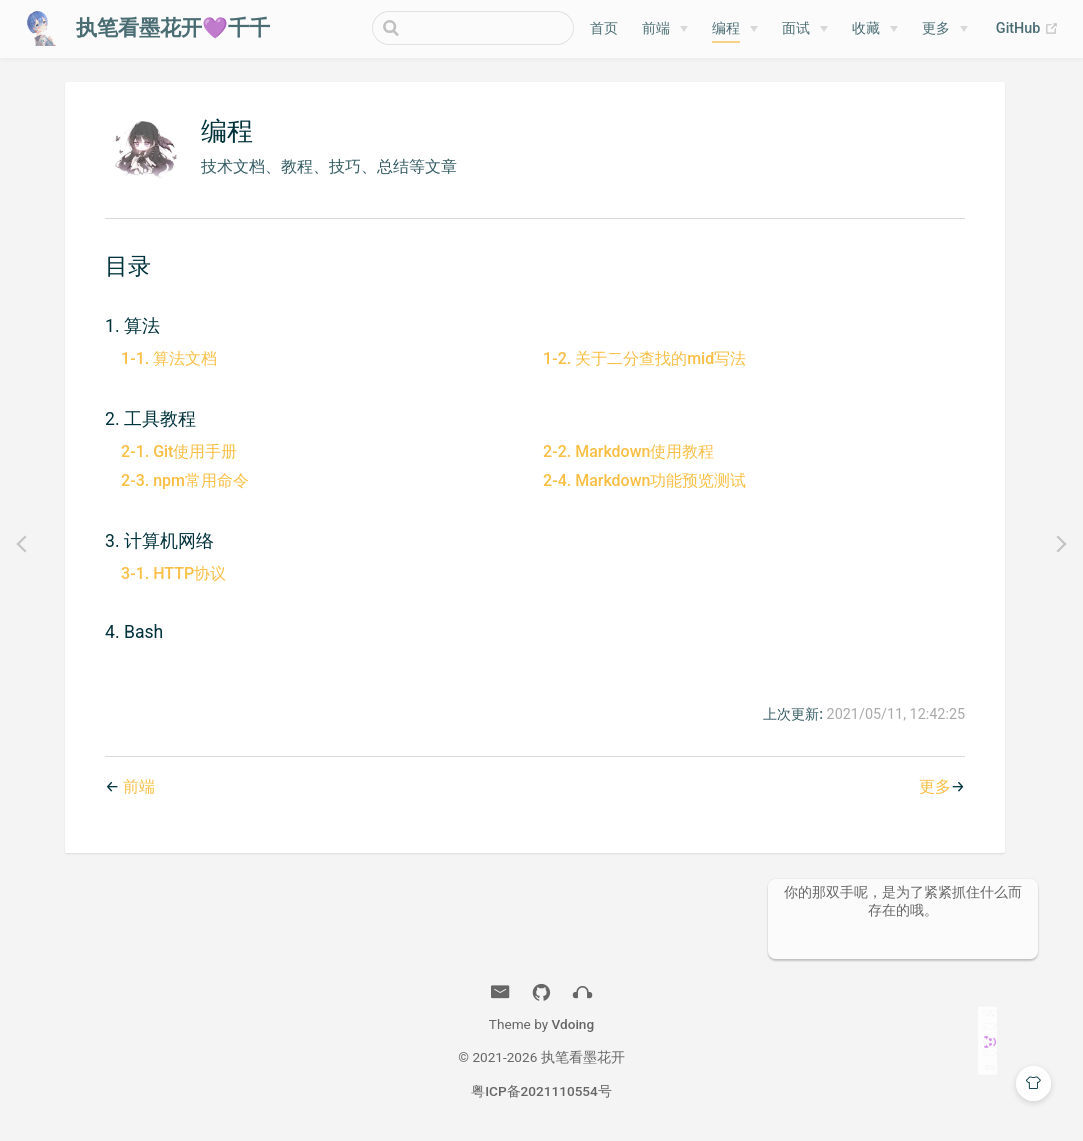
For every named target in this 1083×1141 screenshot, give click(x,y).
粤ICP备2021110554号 (541, 1091)
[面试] (805, 29)
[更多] (945, 29)
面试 (796, 28)
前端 (656, 28)
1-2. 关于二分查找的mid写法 (644, 358)
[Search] (473, 28)
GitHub (1027, 29)
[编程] (735, 29)
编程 (726, 28)
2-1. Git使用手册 (179, 451)
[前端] (665, 29)
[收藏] (875, 29)
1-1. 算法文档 (169, 358)
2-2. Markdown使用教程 (628, 451)
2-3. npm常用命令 (185, 480)
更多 (936, 28)
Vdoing (573, 1024)
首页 (604, 28)
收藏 (866, 28)
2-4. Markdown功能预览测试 (644, 480)
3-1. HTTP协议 (173, 573)
